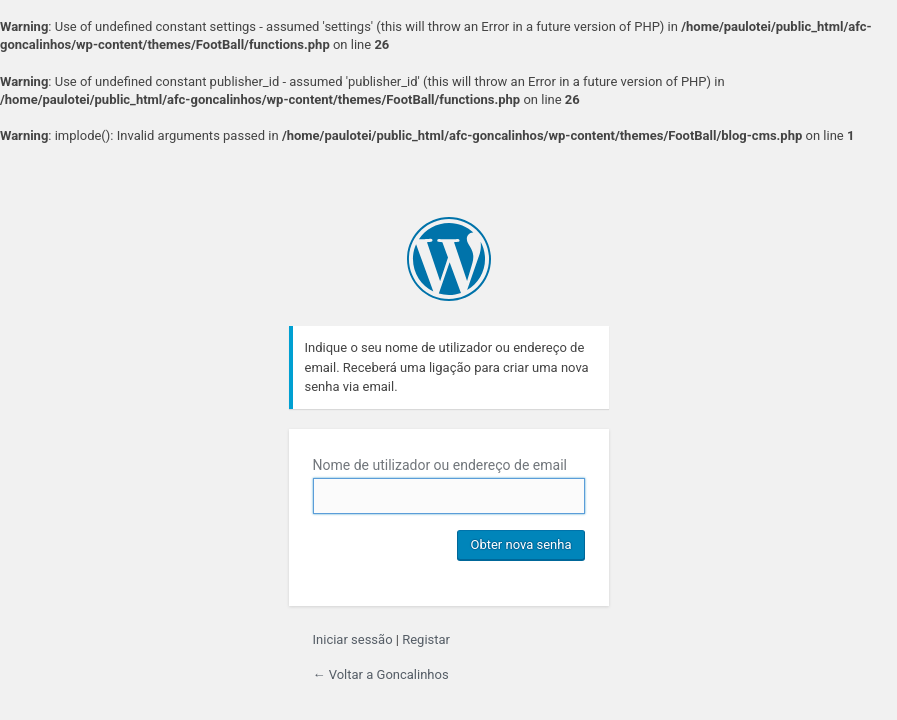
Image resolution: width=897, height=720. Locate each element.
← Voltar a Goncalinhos (381, 674)
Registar (426, 639)
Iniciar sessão (353, 639)
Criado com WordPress (449, 259)
